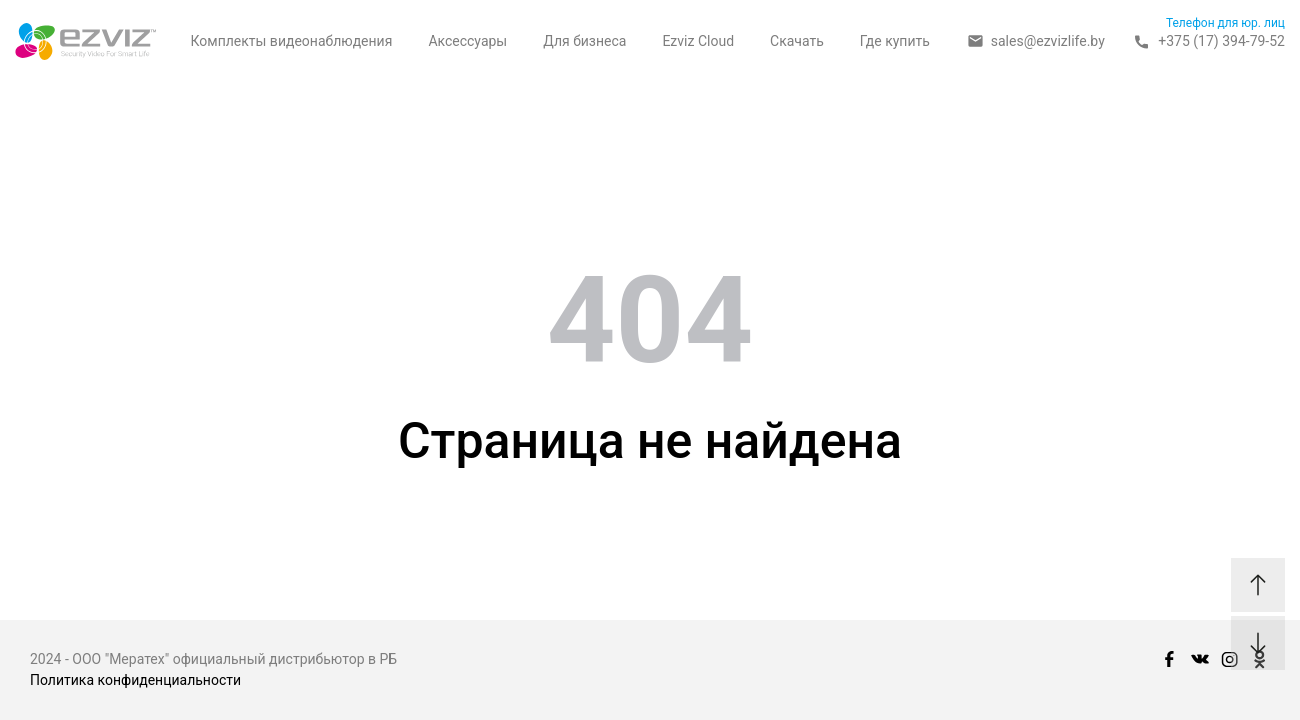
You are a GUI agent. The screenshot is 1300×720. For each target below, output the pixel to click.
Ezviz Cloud (698, 41)
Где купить (895, 41)
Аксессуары (467, 41)
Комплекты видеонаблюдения (291, 41)
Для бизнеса (584, 41)
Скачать (797, 41)
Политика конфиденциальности (135, 680)
